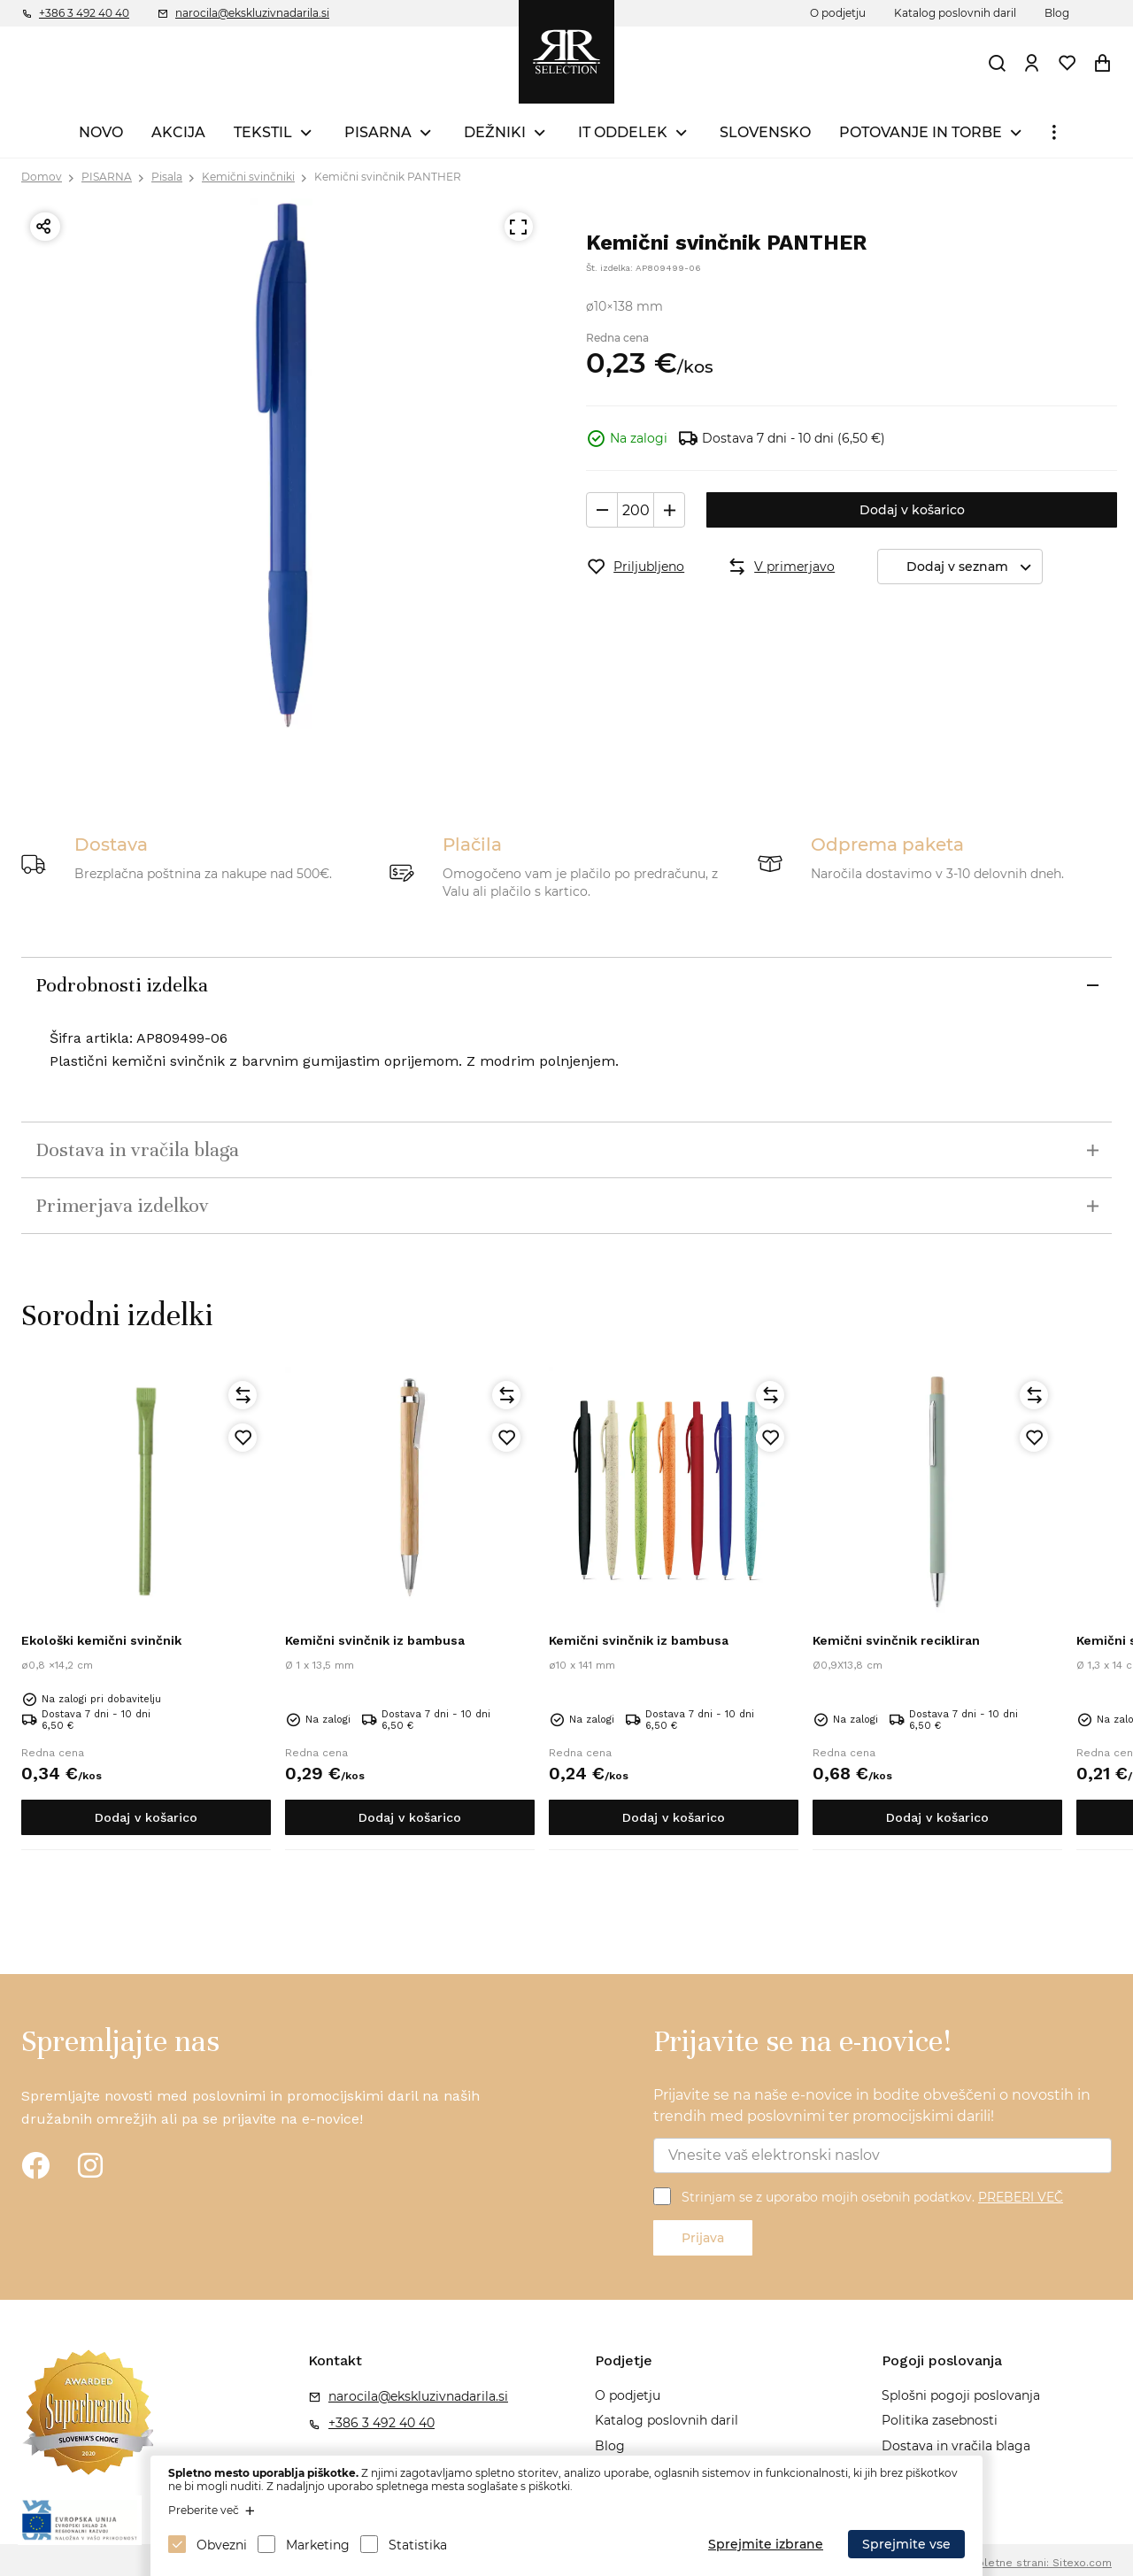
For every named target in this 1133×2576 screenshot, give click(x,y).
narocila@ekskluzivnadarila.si (252, 12)
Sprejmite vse (906, 2544)
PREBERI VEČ (1020, 2197)
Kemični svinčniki (248, 176)
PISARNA (378, 132)
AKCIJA (178, 132)
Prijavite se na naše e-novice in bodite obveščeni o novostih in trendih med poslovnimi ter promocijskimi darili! (872, 2105)
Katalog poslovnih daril (955, 12)
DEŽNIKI (495, 132)
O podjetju (838, 12)
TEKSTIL (263, 132)
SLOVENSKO (765, 132)
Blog (1056, 12)
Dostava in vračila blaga (956, 2446)
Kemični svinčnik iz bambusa (375, 1640)
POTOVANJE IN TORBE (920, 132)
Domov (41, 176)
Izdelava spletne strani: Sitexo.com (1017, 2563)
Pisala (166, 176)
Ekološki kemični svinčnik (101, 1640)
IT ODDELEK (622, 132)
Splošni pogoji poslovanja (961, 2395)
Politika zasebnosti (940, 2420)
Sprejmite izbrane (765, 2544)
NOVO (101, 132)
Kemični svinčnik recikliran (896, 1640)
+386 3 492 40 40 (84, 12)
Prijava (703, 2238)
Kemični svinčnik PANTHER (387, 176)
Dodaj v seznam (974, 567)
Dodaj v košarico (912, 510)
